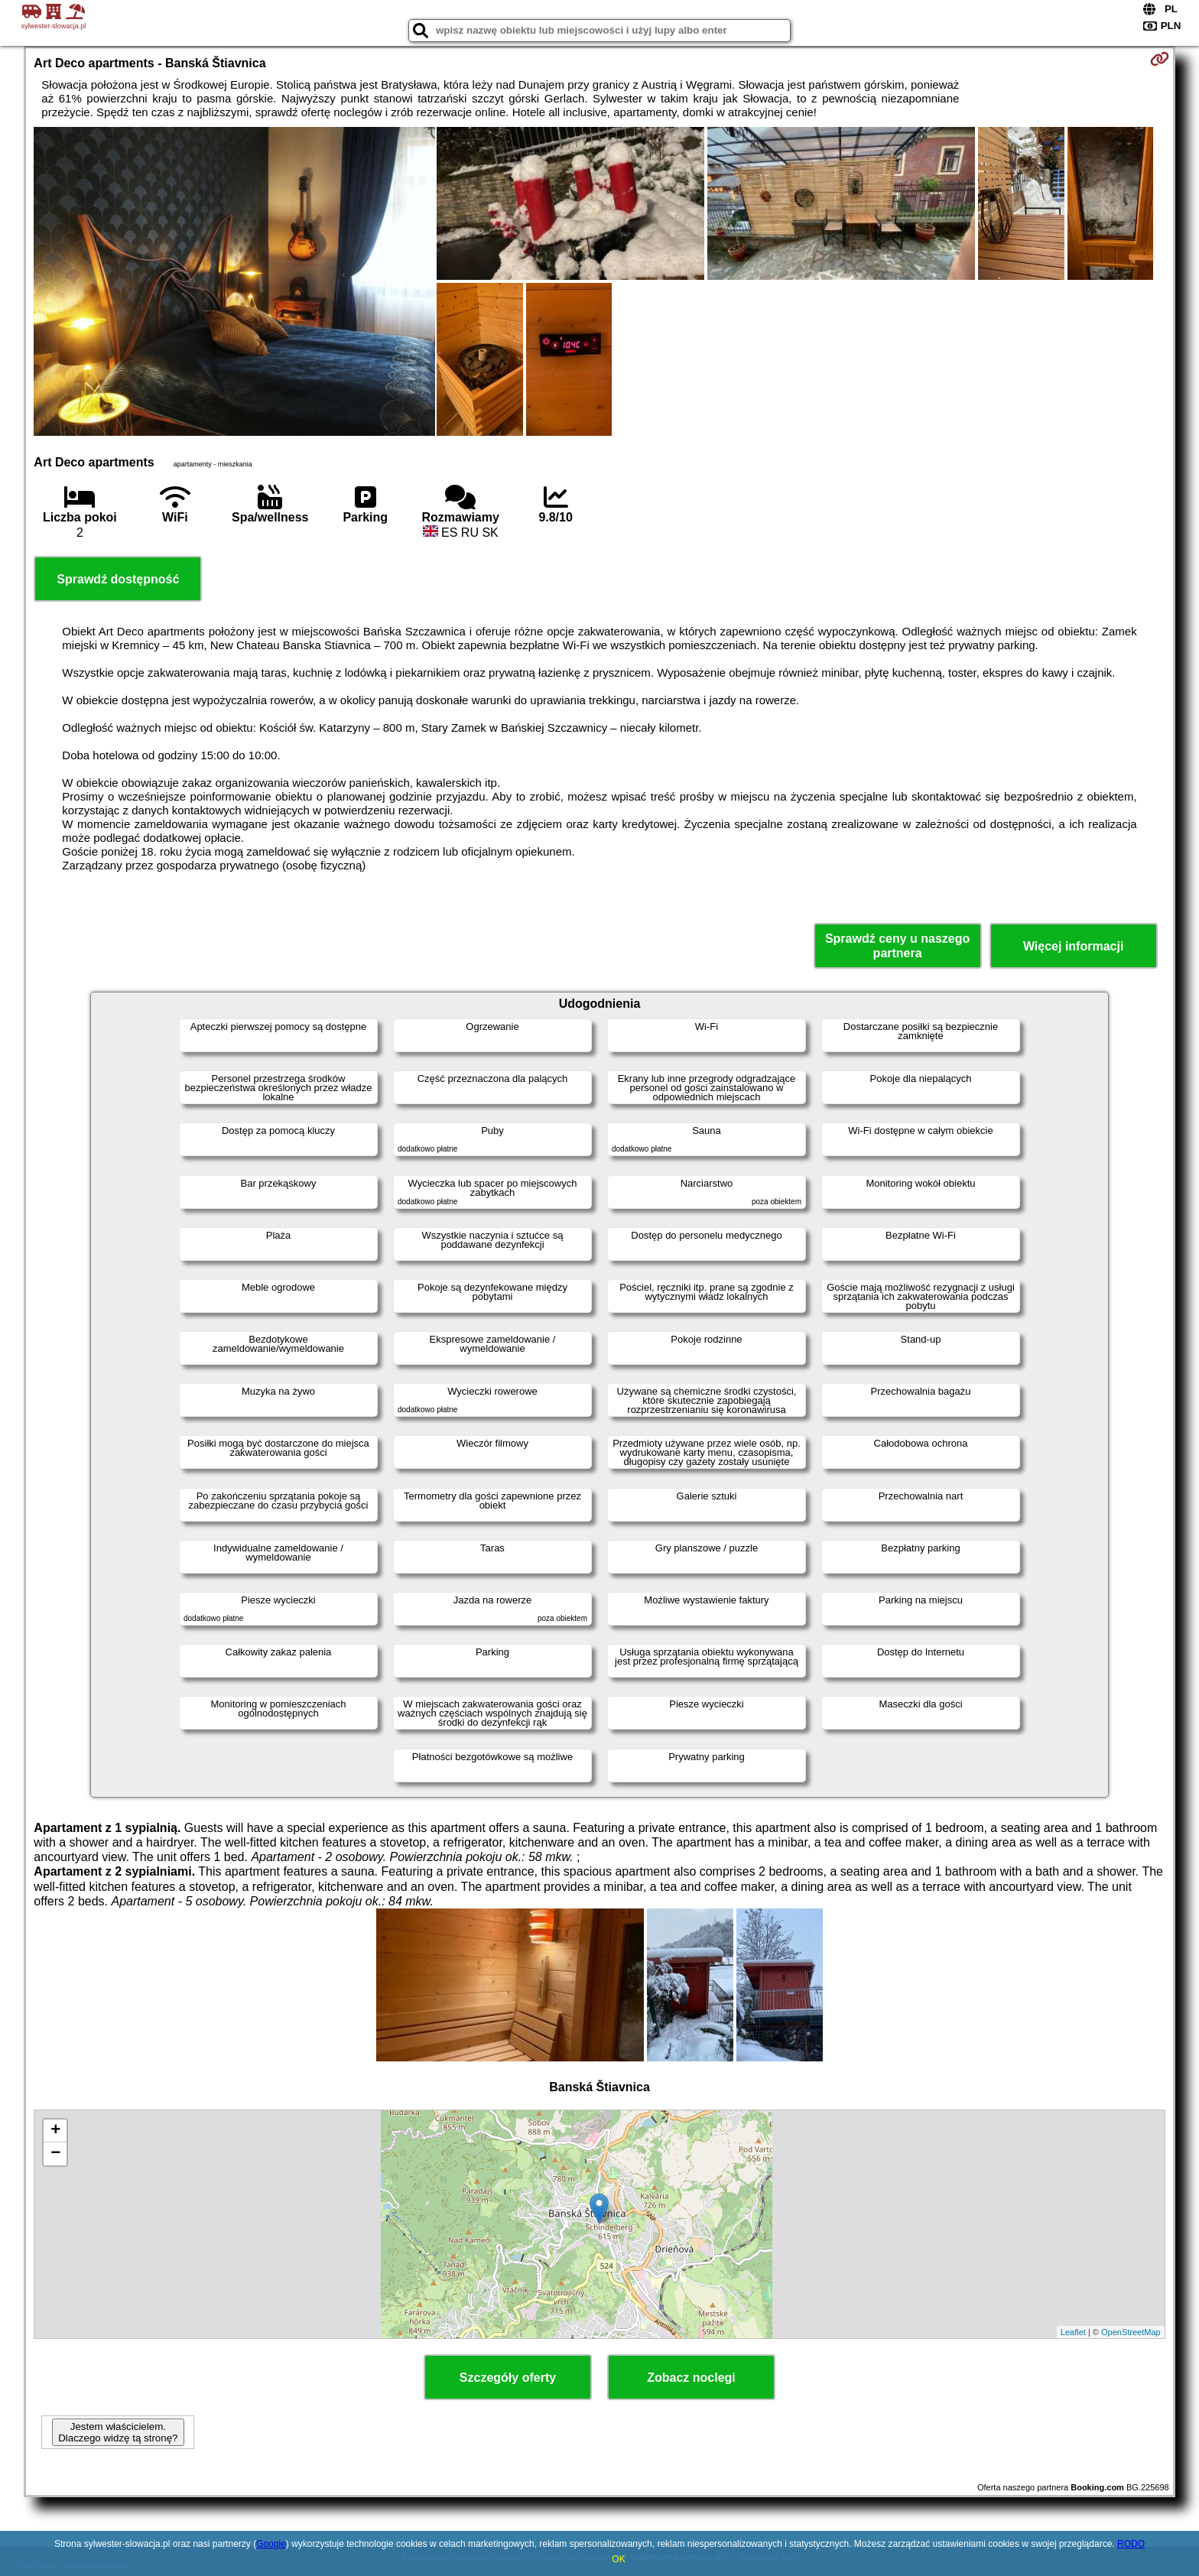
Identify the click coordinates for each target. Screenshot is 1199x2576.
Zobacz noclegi (691, 2377)
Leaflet (1073, 2332)
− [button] (55, 2153)
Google (271, 2544)
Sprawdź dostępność (118, 579)
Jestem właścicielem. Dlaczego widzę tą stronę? (117, 2432)
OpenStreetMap (1131, 2332)
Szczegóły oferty (508, 2377)
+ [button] (55, 2131)
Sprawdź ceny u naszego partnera (897, 946)
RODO (1131, 2544)
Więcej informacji (1073, 946)
